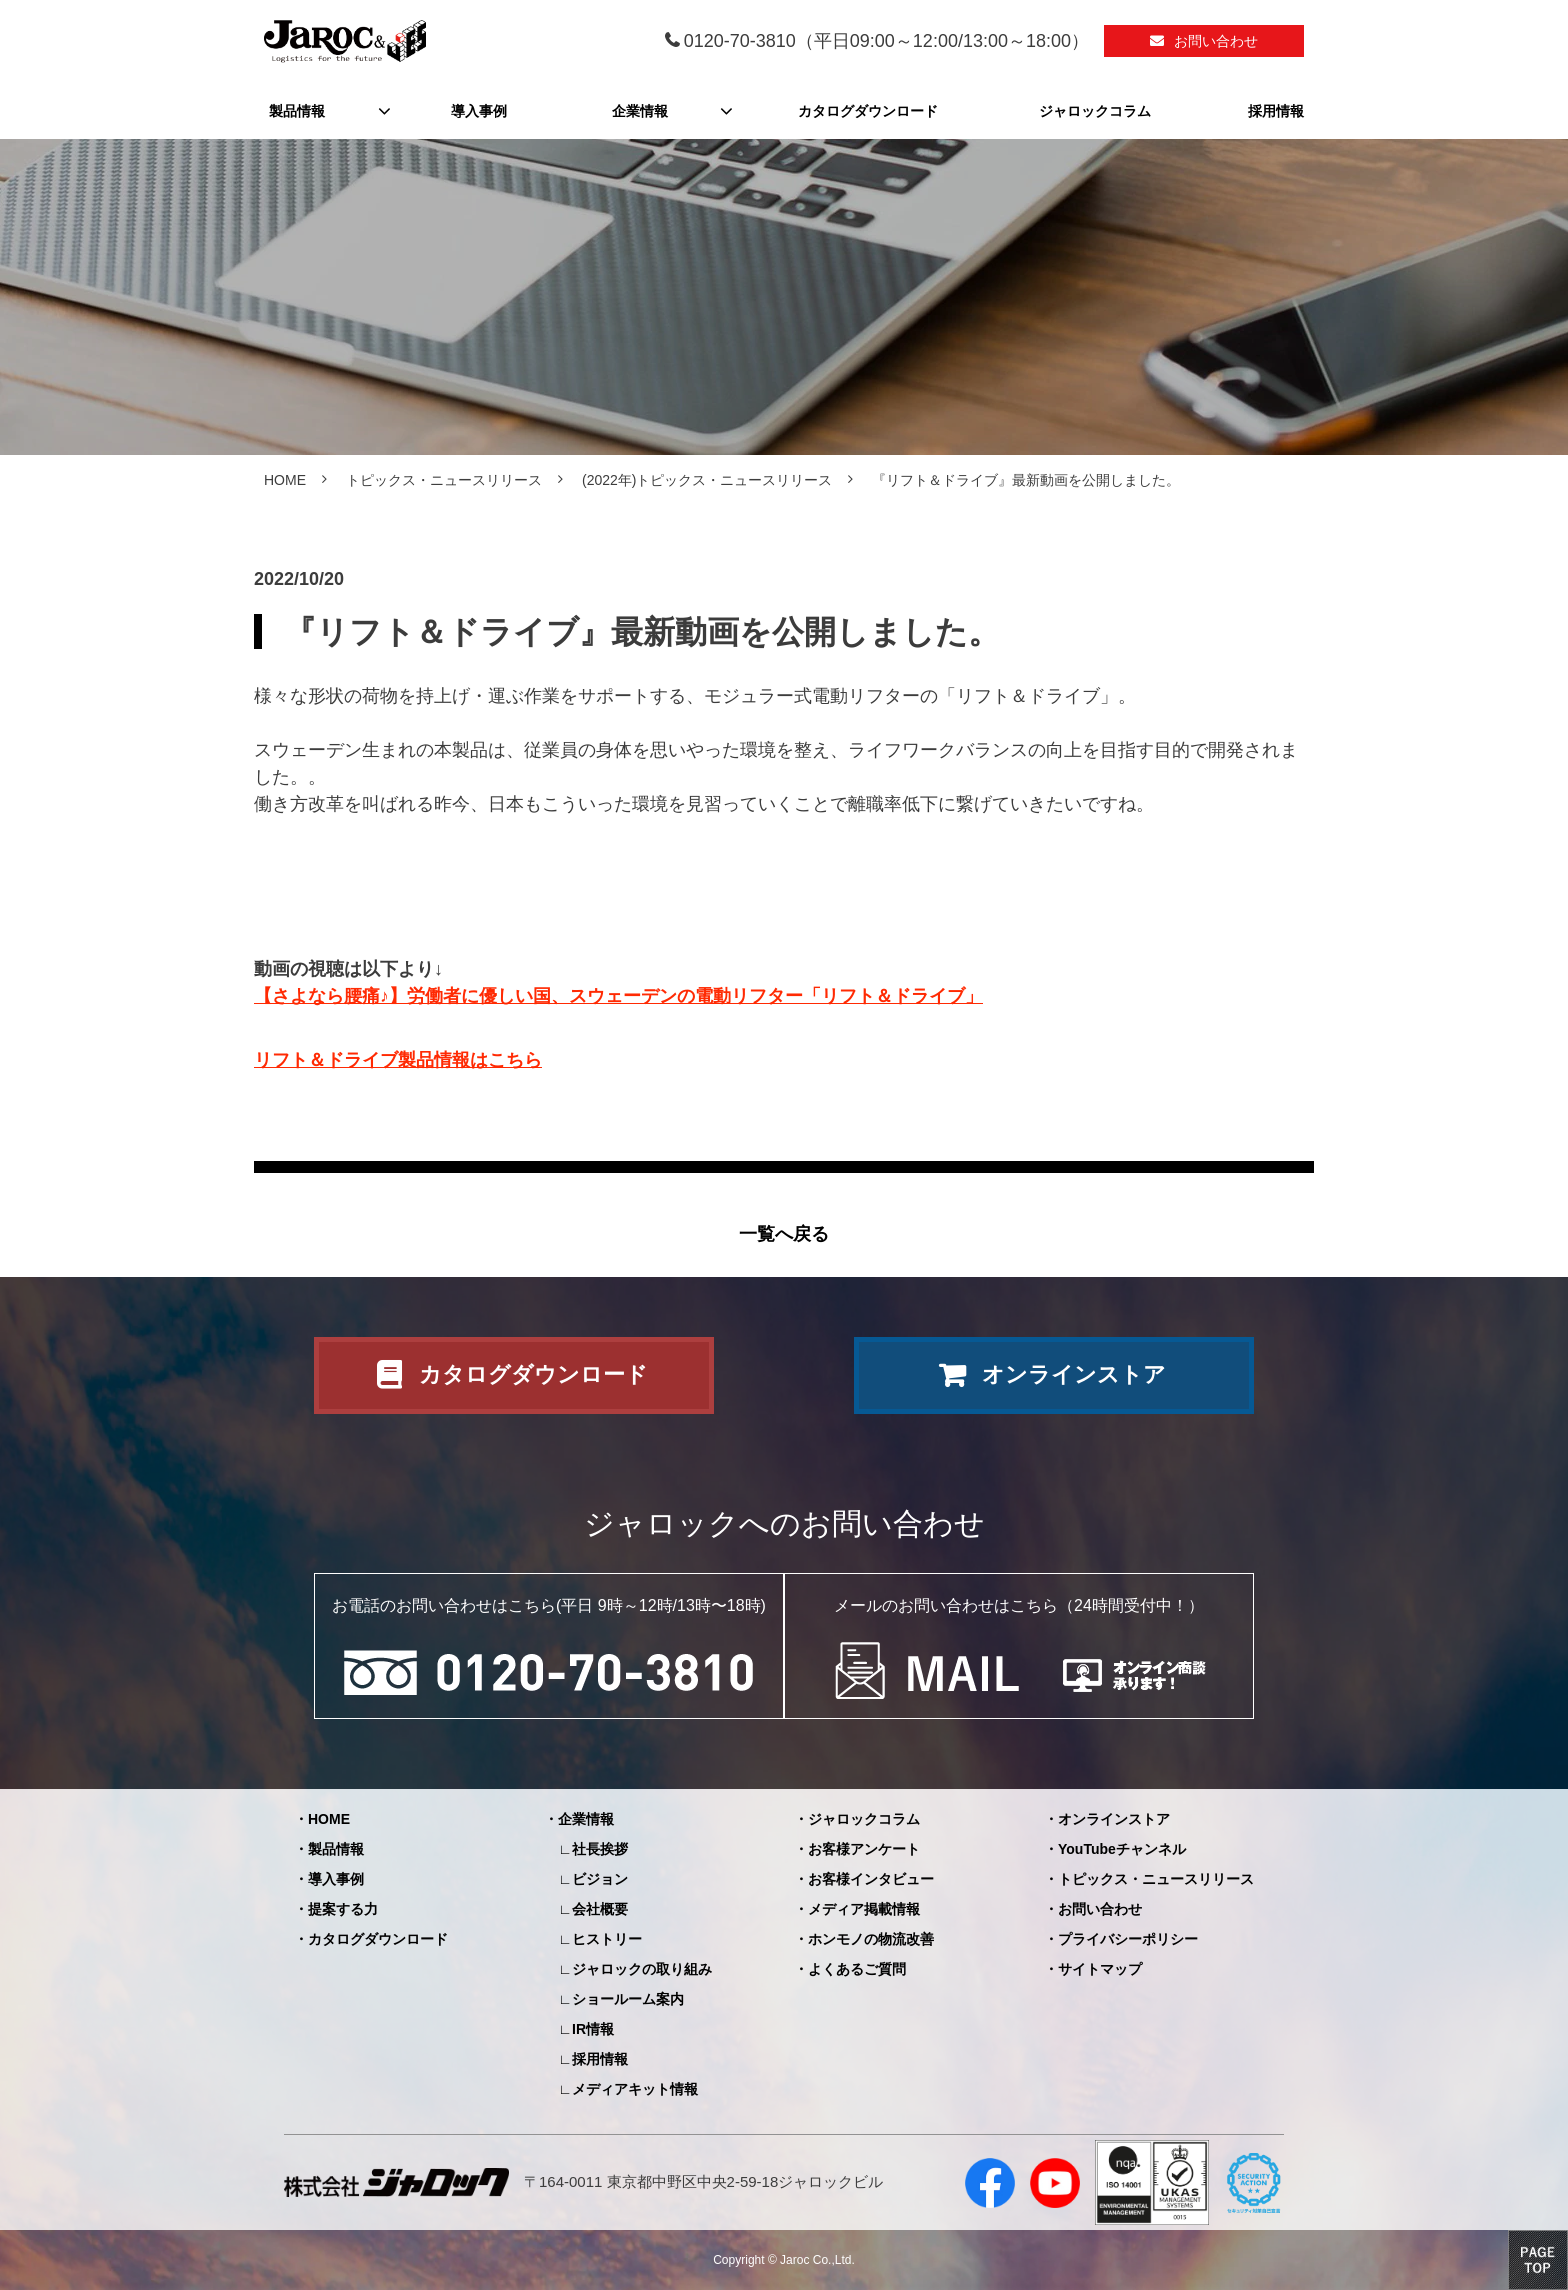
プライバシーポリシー (1128, 1939)
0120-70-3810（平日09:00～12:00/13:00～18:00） (886, 41)
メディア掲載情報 (864, 1909)
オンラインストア (1074, 1374)
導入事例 (479, 111)
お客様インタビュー (871, 1879)
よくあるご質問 (857, 1969)
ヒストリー (607, 1939)
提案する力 (343, 1909)
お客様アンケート (864, 1849)
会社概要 (600, 1909)
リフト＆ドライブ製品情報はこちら (398, 1060)
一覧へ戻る (784, 1234)
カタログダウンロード (868, 111)
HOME (285, 480)
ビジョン (600, 1879)
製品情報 (297, 111)
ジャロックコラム (1095, 111)
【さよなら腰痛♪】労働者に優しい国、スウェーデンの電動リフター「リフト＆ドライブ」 (618, 996)
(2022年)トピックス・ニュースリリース (707, 480)
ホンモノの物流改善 (871, 1939)
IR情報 (593, 2029)
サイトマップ (1100, 1969)
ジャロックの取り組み (642, 1969)
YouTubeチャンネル (1122, 1849)
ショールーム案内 (628, 1999)
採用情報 (1276, 111)
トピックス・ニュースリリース (444, 480)
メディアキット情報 (635, 2089)
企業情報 (640, 111)
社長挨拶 (600, 1849)
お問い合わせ (1216, 41)
